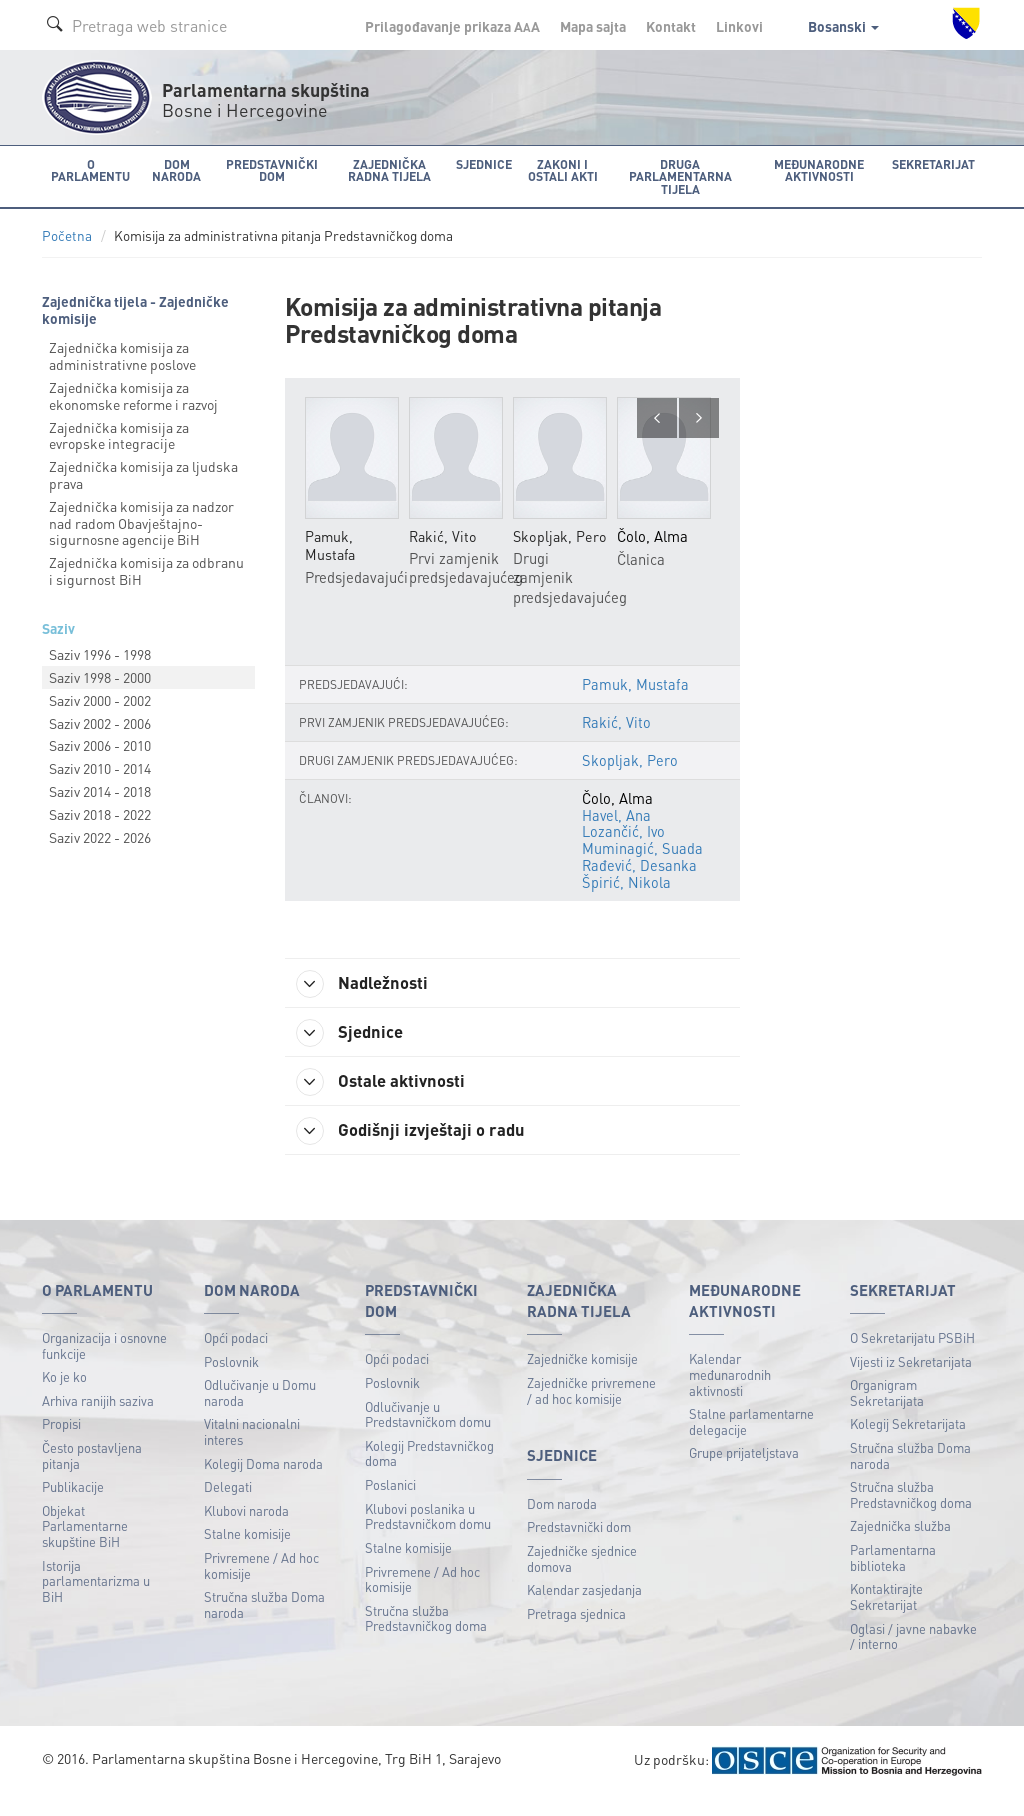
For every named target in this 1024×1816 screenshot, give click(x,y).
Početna (67, 234)
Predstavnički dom (579, 1546)
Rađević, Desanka (640, 882)
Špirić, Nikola (626, 898)
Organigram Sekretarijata (887, 1412)
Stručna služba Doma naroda (264, 1624)
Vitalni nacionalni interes (252, 1451)
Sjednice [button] (478, 163)
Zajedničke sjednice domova (582, 1578)
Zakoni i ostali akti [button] (557, 169)
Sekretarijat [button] (935, 163)
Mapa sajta (593, 26)
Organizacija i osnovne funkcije (104, 1365)
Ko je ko (64, 1396)
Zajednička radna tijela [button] (384, 169)
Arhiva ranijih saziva (98, 1420)
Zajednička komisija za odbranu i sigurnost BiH (146, 569)
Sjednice (356, 1049)
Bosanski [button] (843, 26)
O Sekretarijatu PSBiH (912, 1357)
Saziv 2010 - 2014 (100, 767)
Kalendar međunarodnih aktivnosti (730, 1394)
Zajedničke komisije (582, 1378)
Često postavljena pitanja (92, 1475)
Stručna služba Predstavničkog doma (426, 1638)
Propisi (61, 1443)
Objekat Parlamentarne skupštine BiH (85, 1546)
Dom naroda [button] (172, 169)
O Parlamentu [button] (89, 169)
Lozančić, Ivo (624, 850)
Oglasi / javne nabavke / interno (913, 1656)
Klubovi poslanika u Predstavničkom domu (428, 1536)
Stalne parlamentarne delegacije (751, 1441)
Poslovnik (231, 1381)
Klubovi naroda (246, 1530)
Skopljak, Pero (629, 779)
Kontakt (671, 26)
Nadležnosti (370, 999)
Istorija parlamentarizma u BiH (96, 1601)
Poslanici (390, 1504)
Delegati (228, 1506)
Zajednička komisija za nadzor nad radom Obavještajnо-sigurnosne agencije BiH (141, 522)
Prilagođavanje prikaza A (452, 26)
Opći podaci (236, 1357)
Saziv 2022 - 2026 (100, 836)
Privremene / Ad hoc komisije (261, 1585)
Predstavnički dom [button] (266, 169)
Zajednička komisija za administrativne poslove (122, 354)
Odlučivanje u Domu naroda (260, 1412)
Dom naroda (562, 1523)
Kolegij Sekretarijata (908, 1443)
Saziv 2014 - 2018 (100, 790)
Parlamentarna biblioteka (893, 1577)
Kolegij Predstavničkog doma (429, 1473)
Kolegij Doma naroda (263, 1483)
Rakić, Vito (617, 741)
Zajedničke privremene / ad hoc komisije (591, 1410)
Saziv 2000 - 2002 (100, 699)
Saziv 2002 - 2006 (100, 722)
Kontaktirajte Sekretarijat (886, 1616)
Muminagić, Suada (642, 866)
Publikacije (73, 1506)
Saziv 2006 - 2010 (100, 744)
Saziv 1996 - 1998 (100, 653)
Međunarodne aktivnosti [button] (822, 169)
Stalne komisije (247, 1553)
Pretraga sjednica (576, 1633)
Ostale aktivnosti (389, 1099)
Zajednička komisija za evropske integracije (119, 434)
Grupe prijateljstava (744, 1472)
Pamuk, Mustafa (635, 703)
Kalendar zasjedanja (584, 1609)
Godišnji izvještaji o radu (420, 1149)
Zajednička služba (900, 1545)
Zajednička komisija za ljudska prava (143, 473)
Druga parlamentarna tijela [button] (678, 175)
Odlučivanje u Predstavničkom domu (428, 1434)
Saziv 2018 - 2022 (100, 813)
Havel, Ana (617, 834)
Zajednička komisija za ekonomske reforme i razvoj (133, 394)
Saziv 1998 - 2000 (100, 676)
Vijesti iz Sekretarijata (911, 1381)
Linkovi (739, 26)
